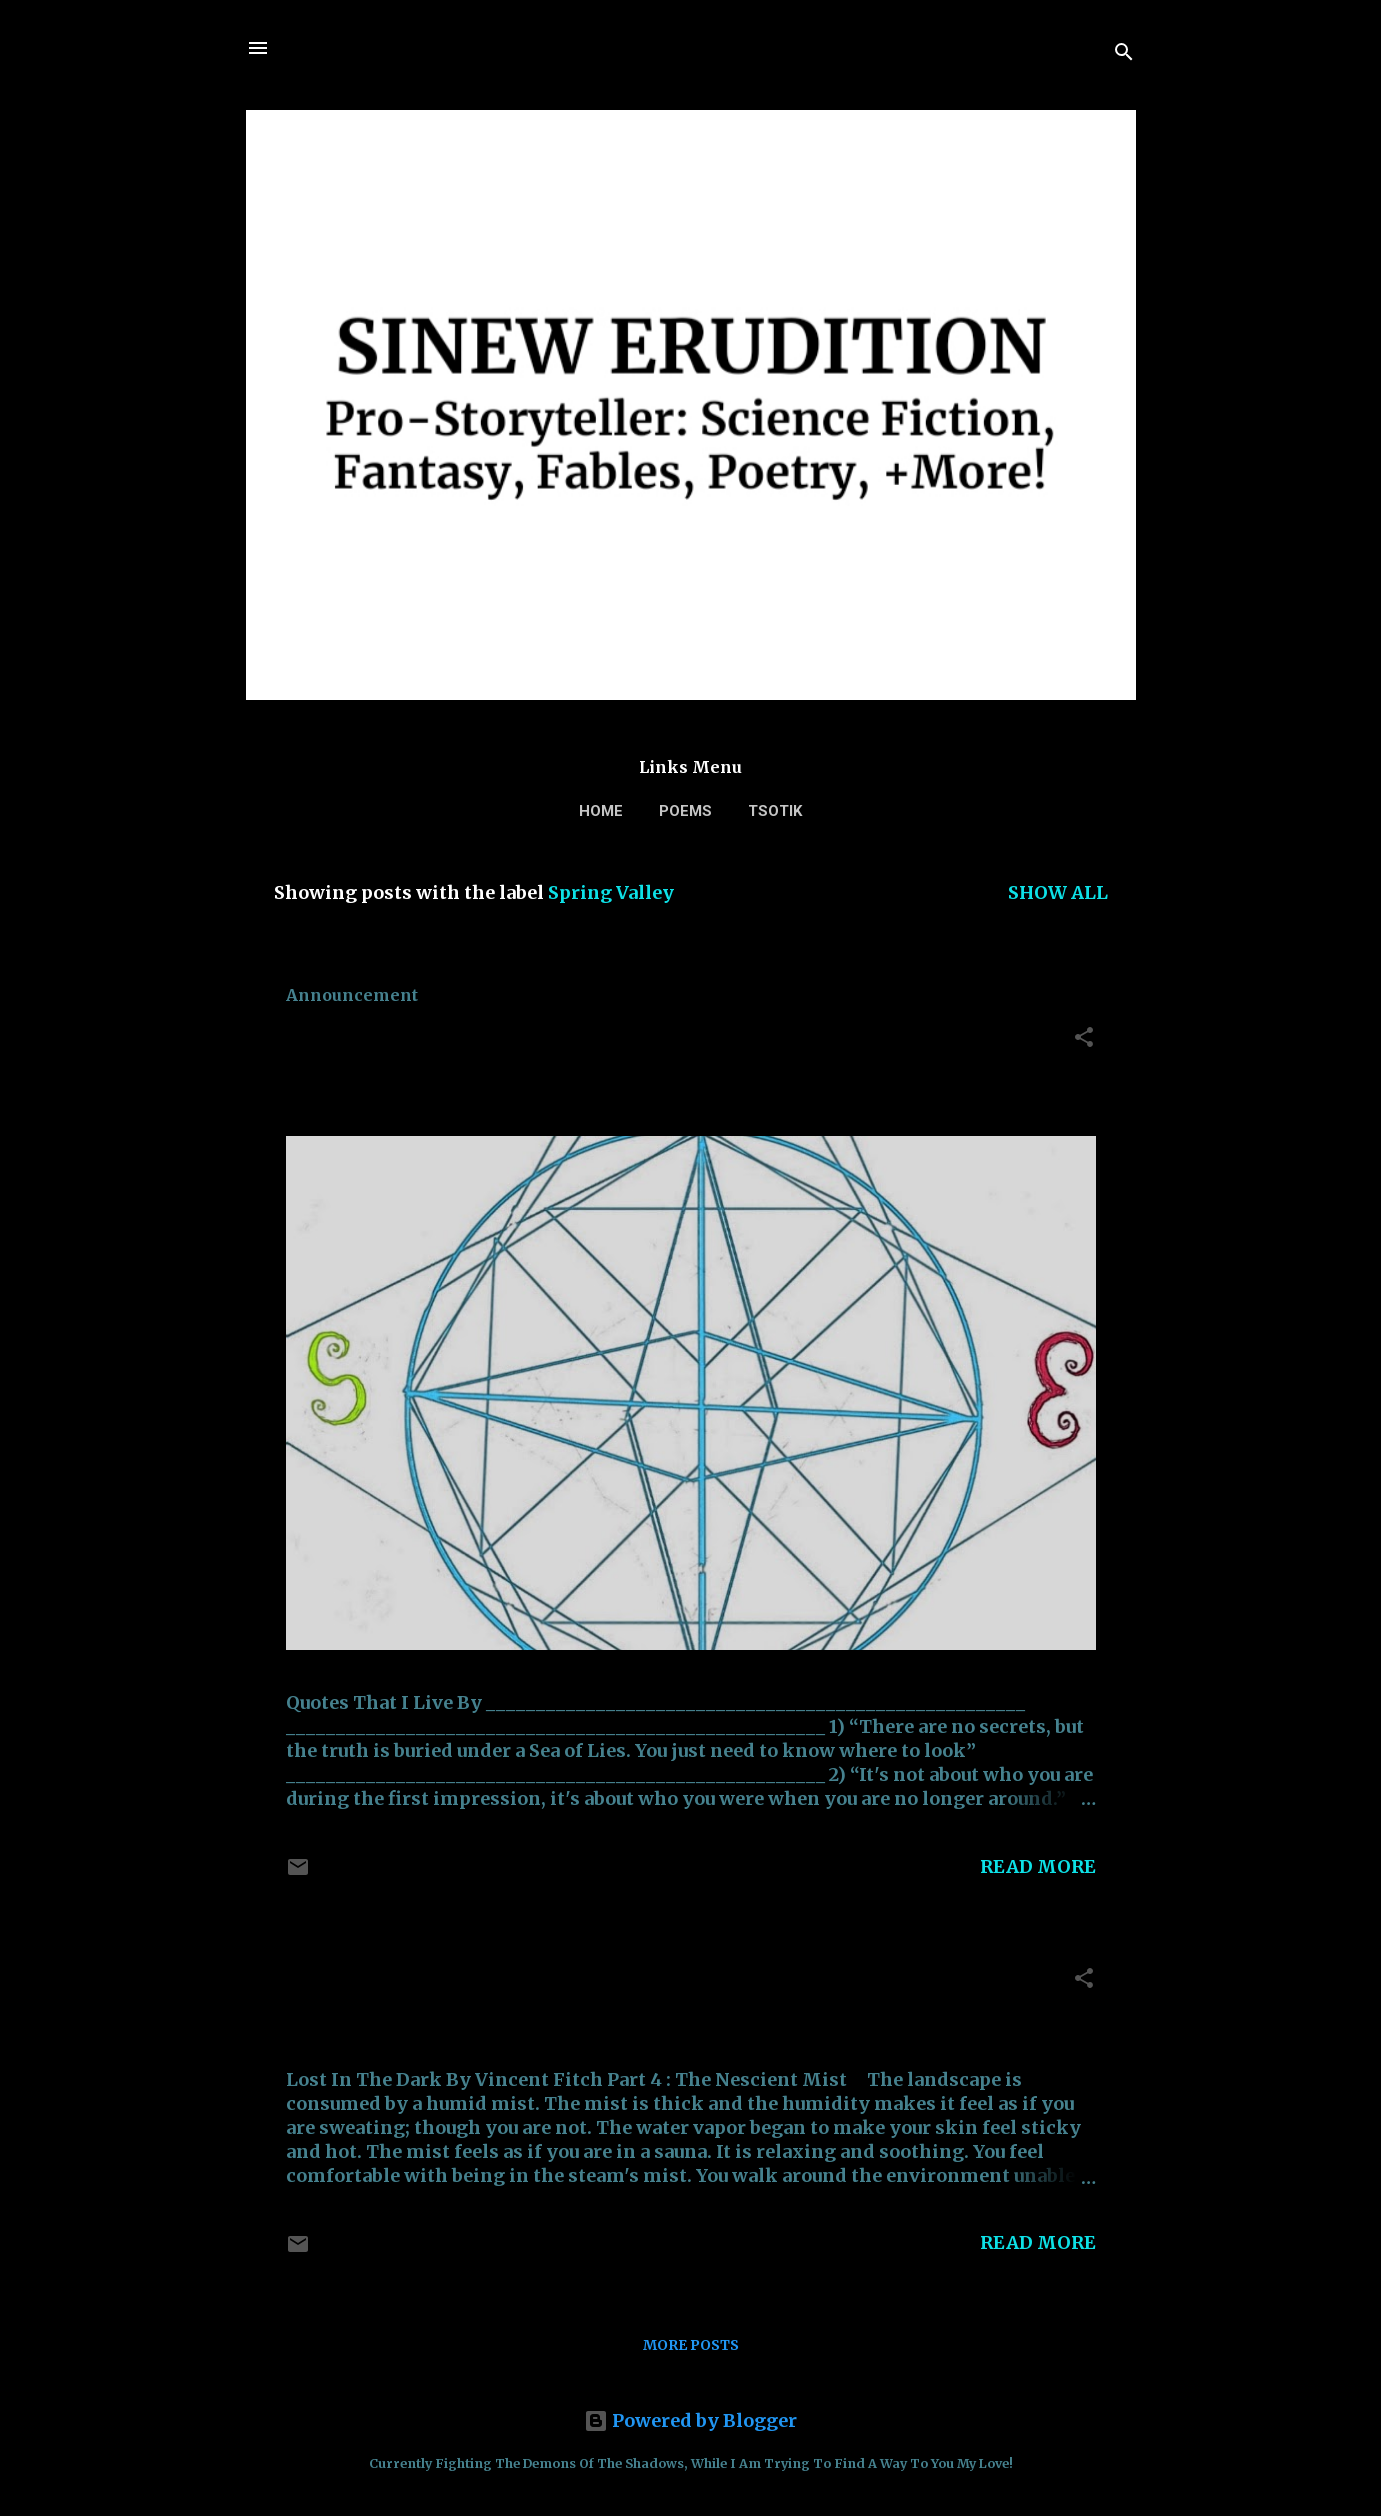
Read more (1038, 1866)
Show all (1058, 892)
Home (601, 811)
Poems (685, 811)
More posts (691, 2345)
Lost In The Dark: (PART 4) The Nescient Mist (591, 1983)
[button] (1084, 1040)
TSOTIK (775, 811)
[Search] (1124, 54)
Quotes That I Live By (428, 1042)
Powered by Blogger (690, 2420)
